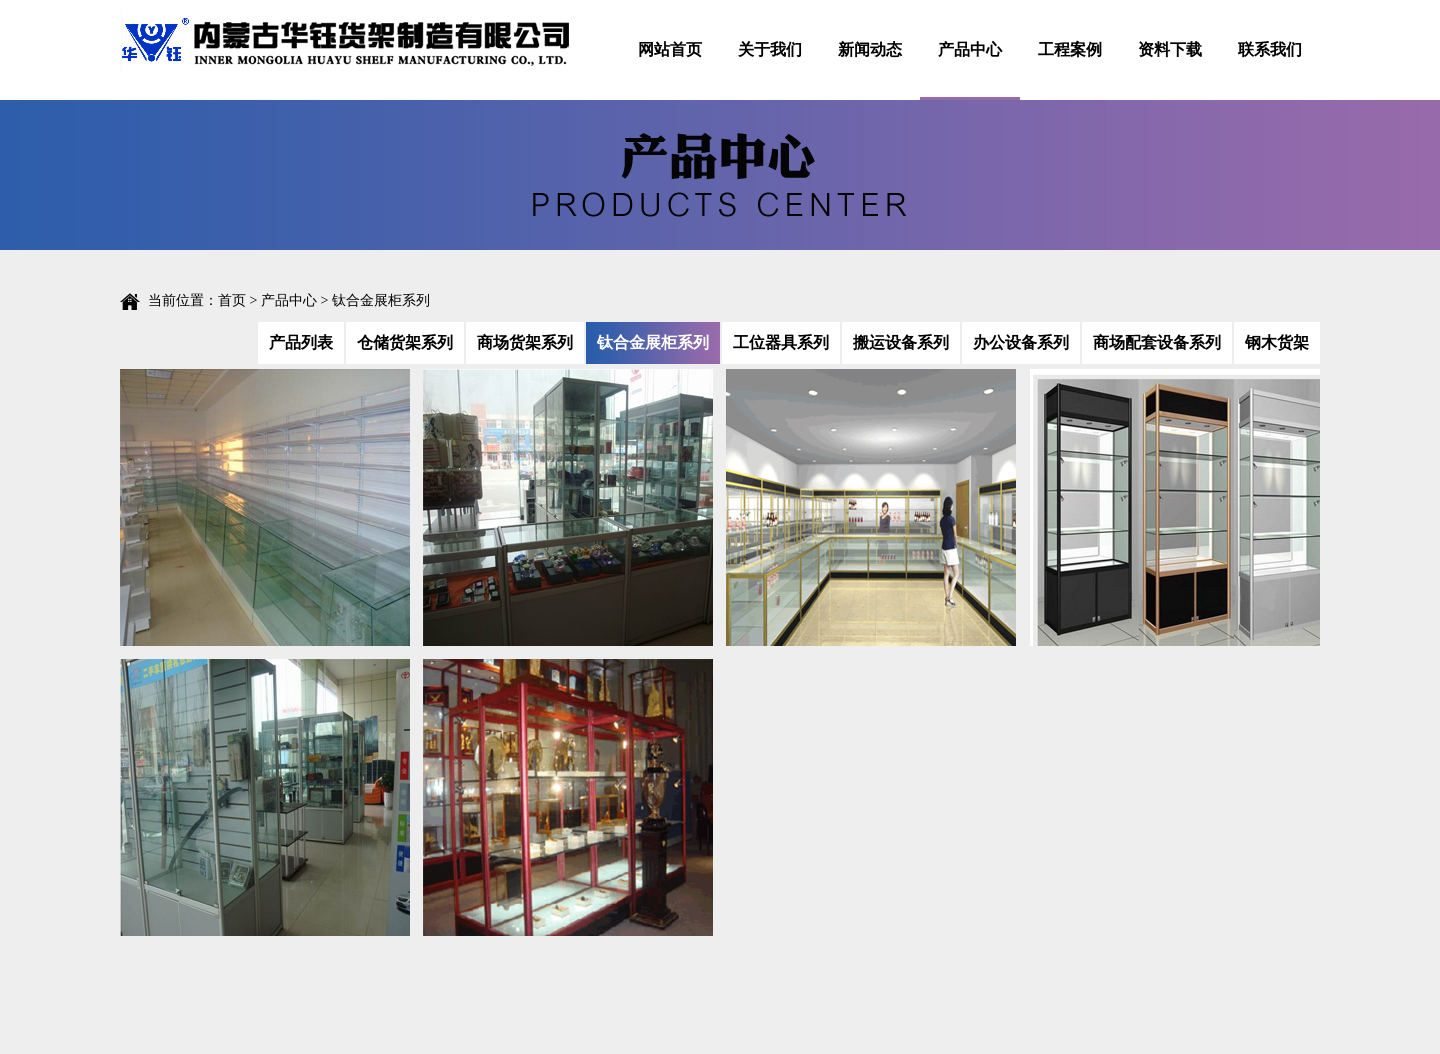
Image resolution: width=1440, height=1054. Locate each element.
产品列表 (301, 342)
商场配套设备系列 (1157, 342)
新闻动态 (870, 49)
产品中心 (970, 49)
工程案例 (1070, 49)
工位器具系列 (781, 342)
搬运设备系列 (901, 342)
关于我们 (770, 49)
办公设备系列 (1021, 342)
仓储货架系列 (405, 342)
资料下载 (1170, 49)
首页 (232, 300)
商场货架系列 (525, 342)
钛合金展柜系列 (653, 342)
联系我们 (1270, 49)
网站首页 (670, 49)
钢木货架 (1277, 342)
